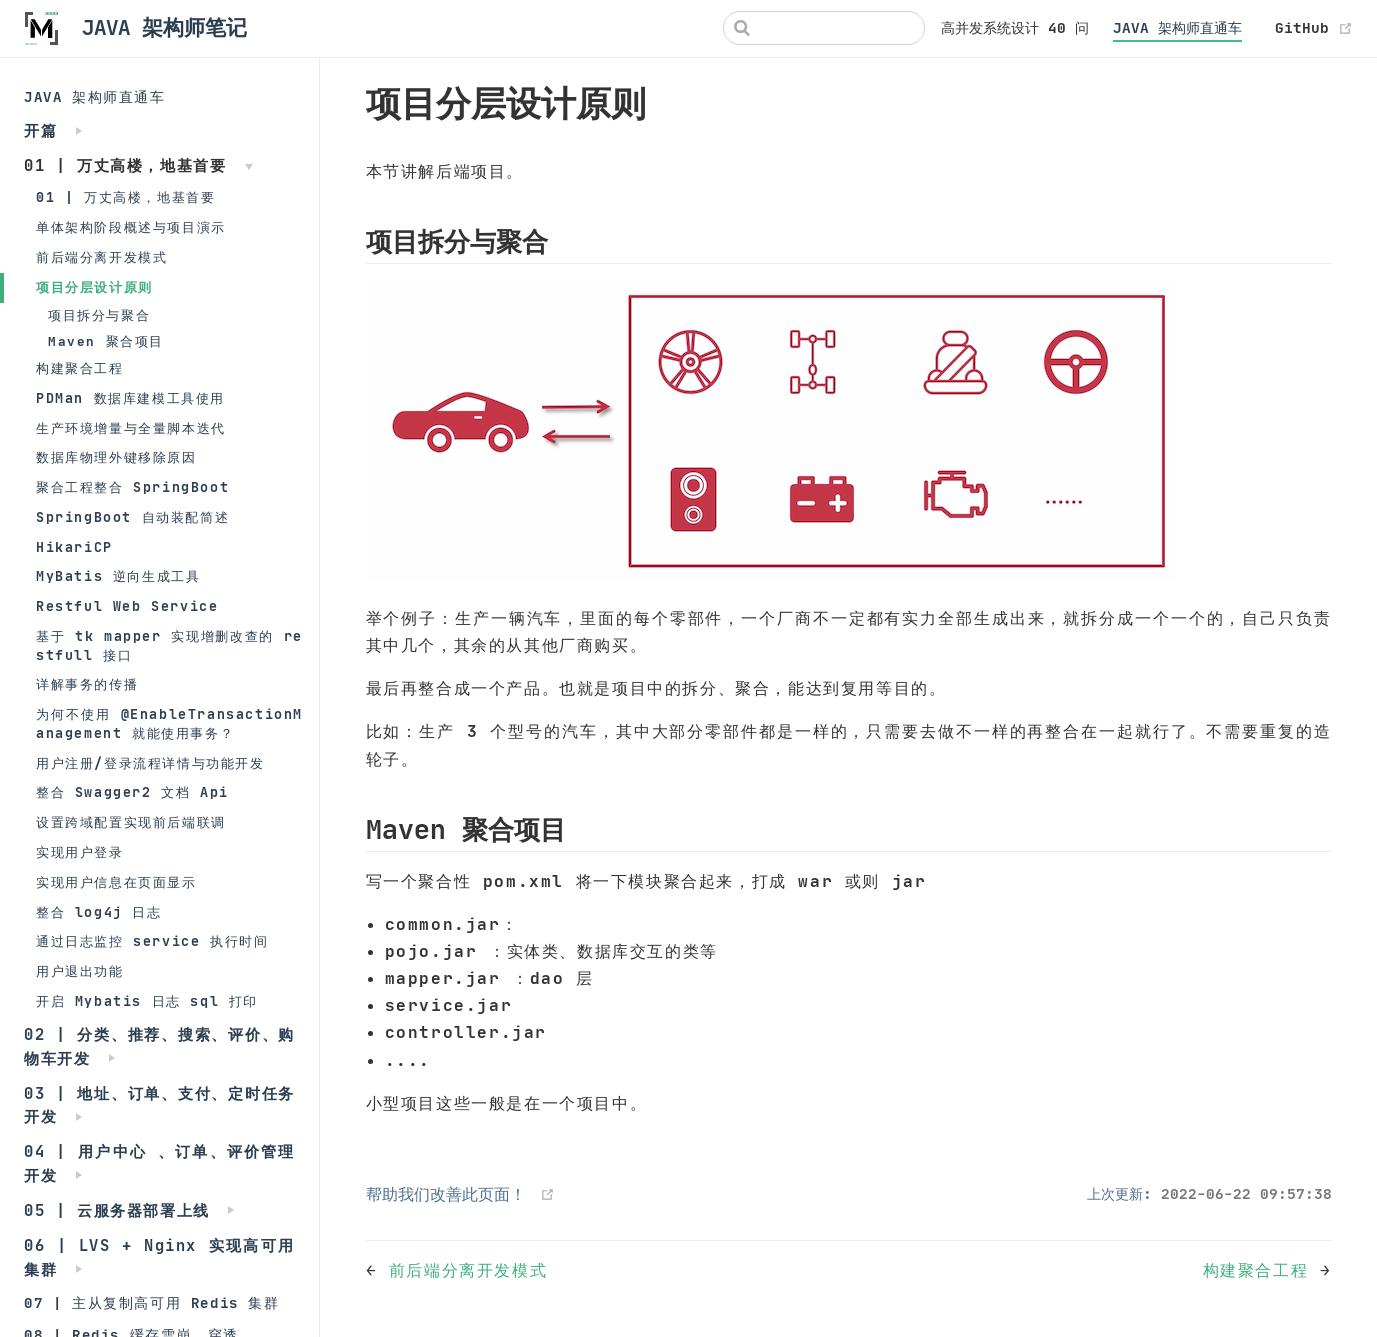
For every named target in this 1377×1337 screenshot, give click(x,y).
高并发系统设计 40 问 (1015, 28)
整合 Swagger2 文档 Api (132, 792)
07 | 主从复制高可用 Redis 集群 (152, 1303)
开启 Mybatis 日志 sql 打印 (147, 1001)
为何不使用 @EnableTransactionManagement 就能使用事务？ (169, 724)
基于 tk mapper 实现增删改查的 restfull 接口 (169, 646)
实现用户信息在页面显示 (116, 882)
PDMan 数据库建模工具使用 (130, 398)
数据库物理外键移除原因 (116, 457)
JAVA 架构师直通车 (1177, 28)
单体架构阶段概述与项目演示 (131, 227)
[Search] (824, 28)
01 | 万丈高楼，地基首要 (125, 197)
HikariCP (74, 547)
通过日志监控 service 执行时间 (152, 941)
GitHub (1314, 28)
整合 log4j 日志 (99, 912)
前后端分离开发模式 (101, 257)
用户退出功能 (80, 971)
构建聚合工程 (80, 368)
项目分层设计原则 (94, 287)
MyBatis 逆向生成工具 (118, 576)
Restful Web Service (127, 606)
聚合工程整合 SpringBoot (132, 487)
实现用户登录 (80, 852)
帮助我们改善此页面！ (446, 1194)
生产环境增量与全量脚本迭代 (131, 428)
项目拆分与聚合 (99, 315)
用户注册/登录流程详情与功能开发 (150, 763)
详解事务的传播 (87, 684)
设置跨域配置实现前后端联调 (131, 822)
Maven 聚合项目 (106, 341)
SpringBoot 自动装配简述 (132, 517)
